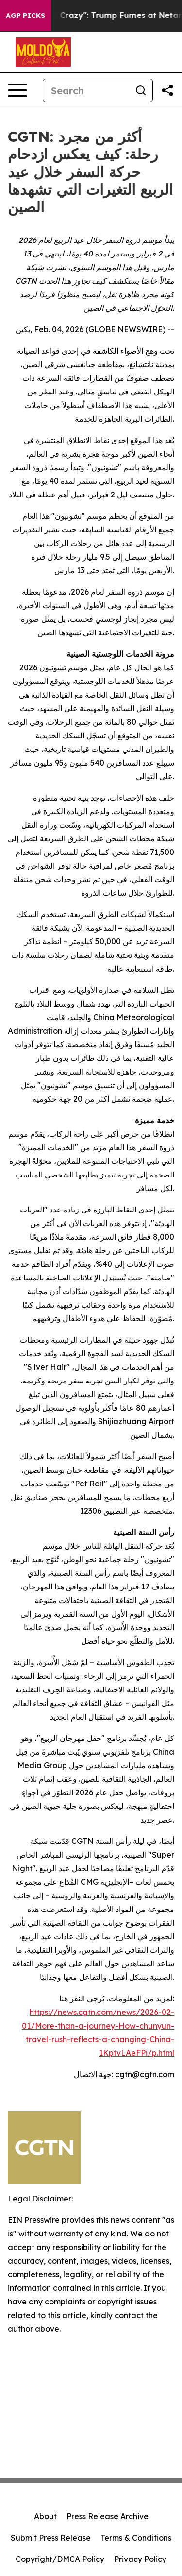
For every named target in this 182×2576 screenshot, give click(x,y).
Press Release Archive (107, 2516)
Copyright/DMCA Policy (60, 2559)
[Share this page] (167, 90)
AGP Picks (25, 15)
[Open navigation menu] (17, 90)
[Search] (86, 90)
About (45, 2516)
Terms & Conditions (135, 2537)
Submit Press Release (51, 2537)
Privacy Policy (140, 2559)
